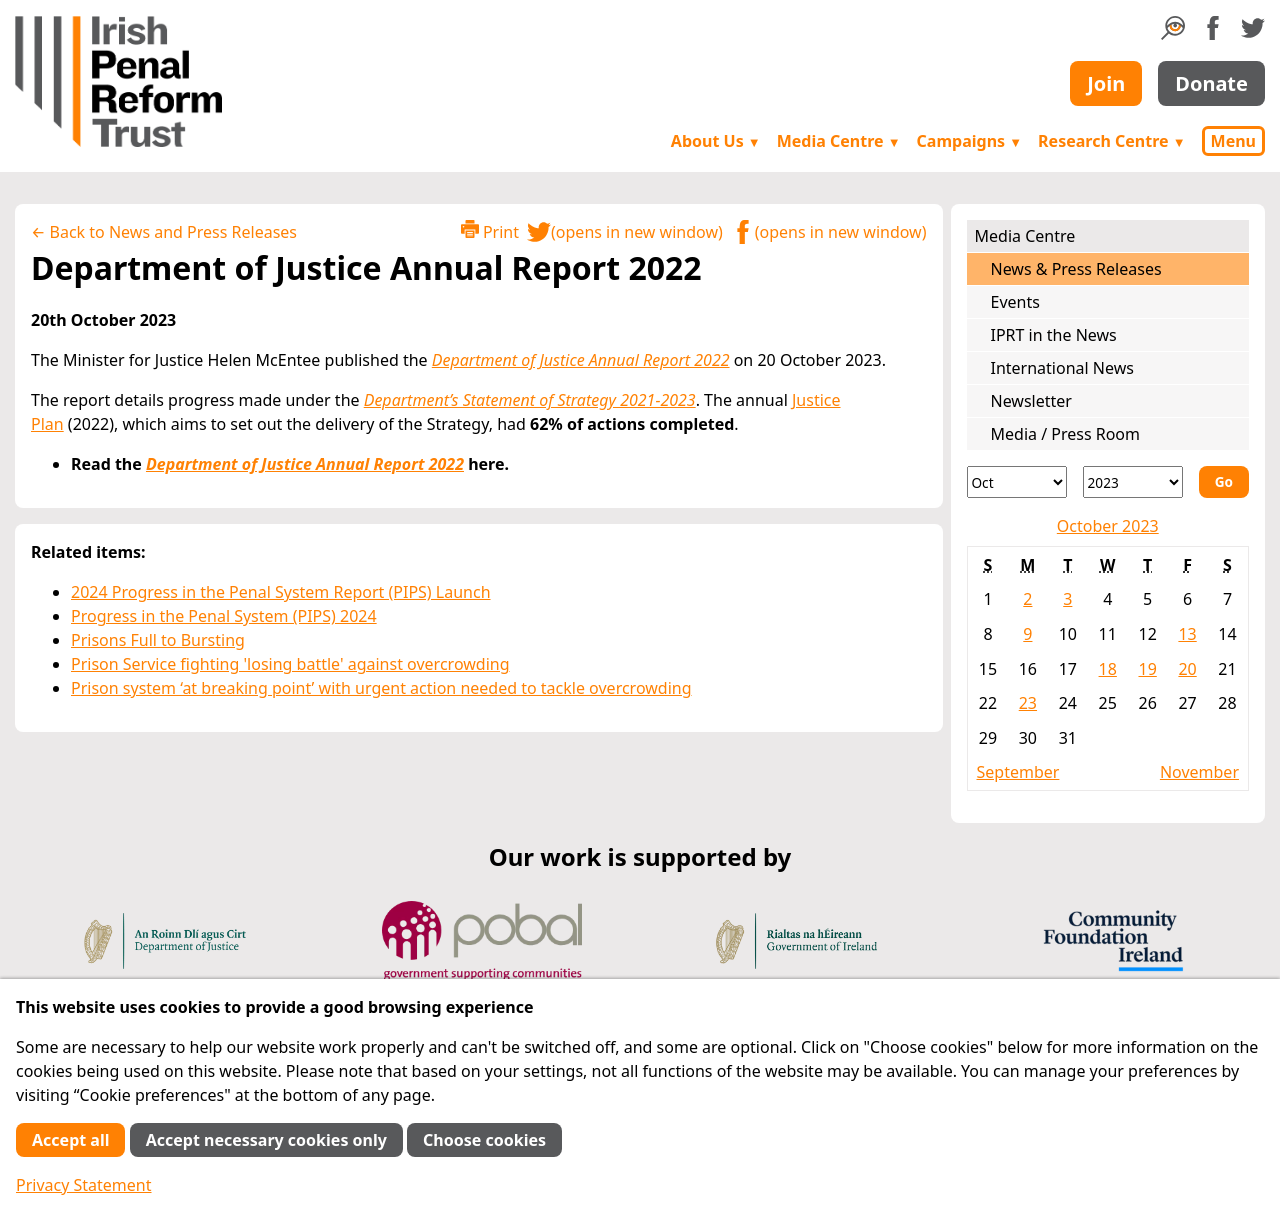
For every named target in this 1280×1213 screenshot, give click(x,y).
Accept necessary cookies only (266, 1140)
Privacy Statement (84, 1185)
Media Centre (839, 141)
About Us (716, 141)
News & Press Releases (1076, 269)
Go (1224, 481)
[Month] (1017, 482)
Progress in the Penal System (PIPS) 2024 (224, 616)
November (1199, 772)
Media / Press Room (1066, 434)
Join (1106, 83)
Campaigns (970, 141)
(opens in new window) (625, 232)
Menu (1233, 141)
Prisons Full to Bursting (158, 640)
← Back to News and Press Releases (164, 232)
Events (1015, 302)
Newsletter (1031, 401)
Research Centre (1111, 141)
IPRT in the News (1054, 335)
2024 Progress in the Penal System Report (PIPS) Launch (281, 592)
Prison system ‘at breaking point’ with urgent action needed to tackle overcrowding (381, 688)
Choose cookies (484, 1140)
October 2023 (1108, 526)
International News (1062, 368)
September (1018, 772)
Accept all (70, 1140)
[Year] (1133, 482)
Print (490, 231)
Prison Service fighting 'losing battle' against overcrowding (290, 664)
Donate (1211, 83)
